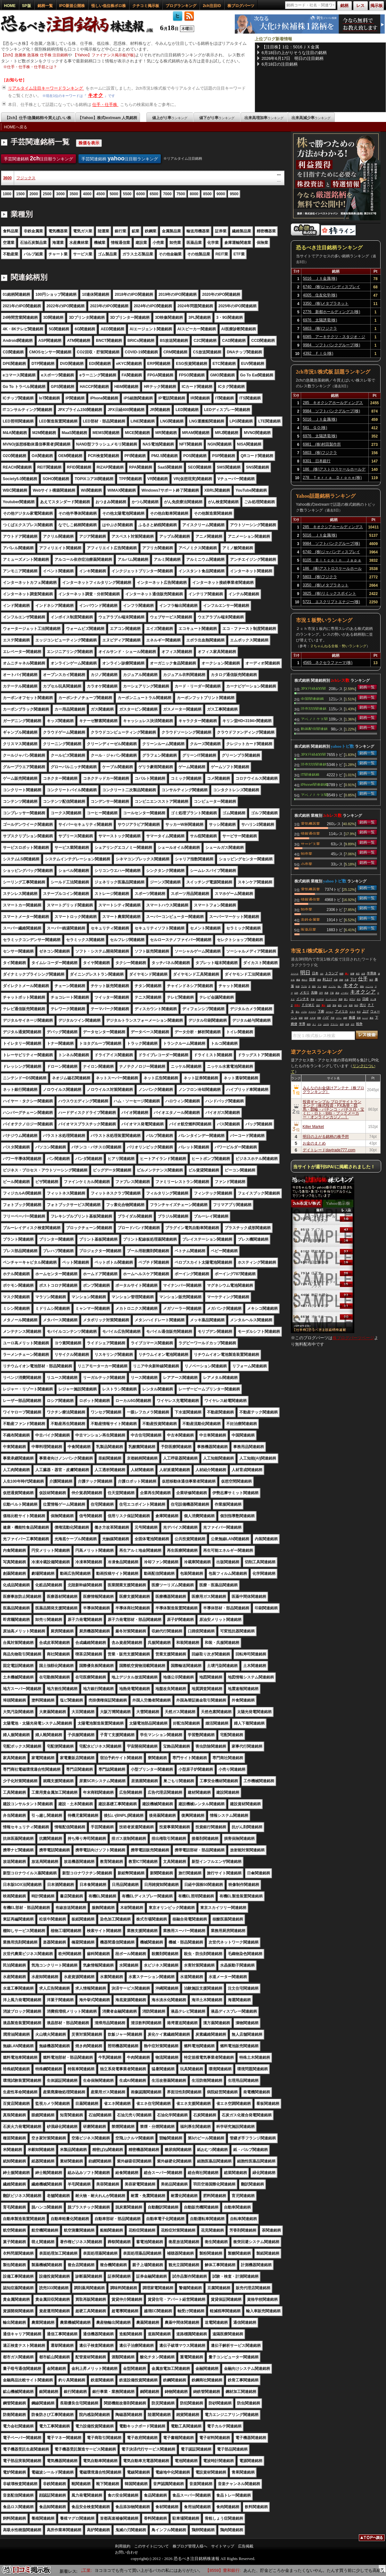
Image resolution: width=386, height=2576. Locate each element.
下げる (304, 986)
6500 (154, 194)
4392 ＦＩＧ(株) (318, 353)
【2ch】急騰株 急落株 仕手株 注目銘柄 (34, 55)
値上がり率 (169, 118)
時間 (341, 974)
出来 (347, 1024)
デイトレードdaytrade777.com (329, 1150)
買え (323, 1005)
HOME (10, 6)
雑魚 (362, 986)
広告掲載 (245, 2546)
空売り (297, 1005)
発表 (351, 1005)
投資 (312, 979)
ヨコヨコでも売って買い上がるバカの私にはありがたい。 (173, 2570)
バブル (304, 1012)
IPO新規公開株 (72, 6)
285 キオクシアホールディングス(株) (333, 403)
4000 (87, 194)
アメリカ (341, 1011)
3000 (60, 194)
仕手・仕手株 (105, 104)
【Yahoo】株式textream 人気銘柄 (107, 118)
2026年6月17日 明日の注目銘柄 (293, 58)
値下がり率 (216, 118)
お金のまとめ (314, 1143)
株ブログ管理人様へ (190, 2546)
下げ (353, 979)
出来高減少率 (311, 118)
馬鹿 (326, 993)
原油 (337, 993)
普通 (359, 1018)
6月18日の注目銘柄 (280, 64)
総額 (301, 1018)
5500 (127, 194)
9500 (234, 194)
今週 (347, 980)
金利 (342, 1024)
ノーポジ (345, 993)
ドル (320, 1024)
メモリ (304, 992)
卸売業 (306, 853)
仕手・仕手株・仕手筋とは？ (32, 67)
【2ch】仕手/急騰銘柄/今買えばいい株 (38, 118)
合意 (363, 974)
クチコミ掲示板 (145, 6)
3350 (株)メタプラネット (326, 303)
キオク (95, 95)
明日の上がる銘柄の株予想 (326, 1136)
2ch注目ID (212, 6)
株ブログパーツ (240, 6)
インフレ (332, 986)
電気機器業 (310, 823)
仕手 (363, 978)
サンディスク (331, 999)
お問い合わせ (126, 2552)
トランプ (331, 973)
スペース (295, 974)
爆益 (298, 980)
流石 (318, 1005)
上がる (326, 1024)
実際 (319, 1018)
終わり (305, 980)
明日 (305, 972)
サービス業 (310, 843)
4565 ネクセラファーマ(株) (328, 662)
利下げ (352, 999)
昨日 (359, 1012)
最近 (372, 1018)
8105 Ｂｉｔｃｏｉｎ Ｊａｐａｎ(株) (332, 561)
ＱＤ (322, 974)
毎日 (371, 980)
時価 (298, 986)
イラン (339, 1018)
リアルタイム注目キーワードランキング (46, 88)
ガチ (353, 1024)
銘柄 (345, 1018)
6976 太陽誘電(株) (320, 320)
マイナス (312, 1012)
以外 (296, 993)
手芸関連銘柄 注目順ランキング (38, 158)
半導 (302, 1024)
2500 (47, 194)
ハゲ (326, 1017)
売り (363, 1005)
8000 (194, 194)
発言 (358, 974)
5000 (114, 194)
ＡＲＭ (313, 1018)
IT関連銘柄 (310, 774)
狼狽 (325, 986)
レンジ (365, 1018)
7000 (167, 194)
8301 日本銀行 (317, 461)
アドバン (334, 1024)
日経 (365, 999)
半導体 (371, 973)
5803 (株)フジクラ (320, 328)
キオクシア (363, 991)
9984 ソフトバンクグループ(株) (331, 345)
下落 (332, 993)
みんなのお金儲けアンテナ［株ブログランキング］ (333, 1090)
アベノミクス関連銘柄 (314, 718)
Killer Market (313, 1126)
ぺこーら (369, 986)
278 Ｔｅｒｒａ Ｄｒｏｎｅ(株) (332, 477)
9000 (221, 194)
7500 (181, 194)
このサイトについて (151, 2546)
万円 (321, 993)
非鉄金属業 (310, 919)
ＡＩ (314, 1024)
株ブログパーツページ (353, 1337)
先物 (314, 992)
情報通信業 (310, 833)
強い (339, 986)
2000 (33, 194)
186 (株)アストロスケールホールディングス (334, 470)
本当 (359, 999)
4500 (100, 194)
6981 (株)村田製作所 (322, 444)
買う (346, 999)
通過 (319, 980)
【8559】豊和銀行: (247, 2570)
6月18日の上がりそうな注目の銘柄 (294, 52)
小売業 (306, 863)
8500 (207, 194)
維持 (309, 1024)
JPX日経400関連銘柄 (313, 688)
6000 (140, 194)
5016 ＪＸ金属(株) (320, 278)
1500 (20, 194)
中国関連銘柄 (312, 698)
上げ (365, 1011)
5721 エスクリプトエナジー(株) (331, 602)
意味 (334, 1005)
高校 (341, 980)
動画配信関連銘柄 (314, 728)
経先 (340, 1005)
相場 (306, 1018)
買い (347, 974)
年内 (356, 1005)
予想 (332, 1018)
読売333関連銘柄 (313, 708)
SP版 (26, 6)
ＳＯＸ (352, 1012)
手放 (313, 999)
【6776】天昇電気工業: (95, 2570)
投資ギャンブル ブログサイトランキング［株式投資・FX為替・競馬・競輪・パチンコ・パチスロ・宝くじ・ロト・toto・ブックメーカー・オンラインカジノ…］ (333, 1109)
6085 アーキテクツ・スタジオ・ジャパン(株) (334, 337)
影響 (352, 974)
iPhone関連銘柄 (314, 784)
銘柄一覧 (45, 6)
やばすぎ (320, 999)
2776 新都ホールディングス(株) (331, 312)
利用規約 (122, 2546)
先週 (336, 980)
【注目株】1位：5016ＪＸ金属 (290, 46)
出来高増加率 (263, 118)
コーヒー (329, 1012)
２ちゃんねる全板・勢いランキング (338, 646)
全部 (329, 1005)
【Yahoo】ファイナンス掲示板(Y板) (104, 55)
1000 (7, 194)
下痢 (321, 1011)
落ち (298, 1012)
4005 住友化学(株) (320, 295)
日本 (315, 973)
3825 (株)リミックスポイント (329, 593)
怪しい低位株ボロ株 (108, 6)
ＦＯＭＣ (308, 1005)
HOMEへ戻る (15, 127)
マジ (319, 986)
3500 (74, 194)
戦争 (359, 1024)
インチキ (302, 999)
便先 (314, 986)
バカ (345, 1005)
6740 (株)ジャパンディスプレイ (331, 287)
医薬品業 (308, 929)
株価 (352, 1017)
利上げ (327, 979)
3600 (7, 178)
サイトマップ (222, 2546)
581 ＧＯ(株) (315, 427)
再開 (340, 999)
